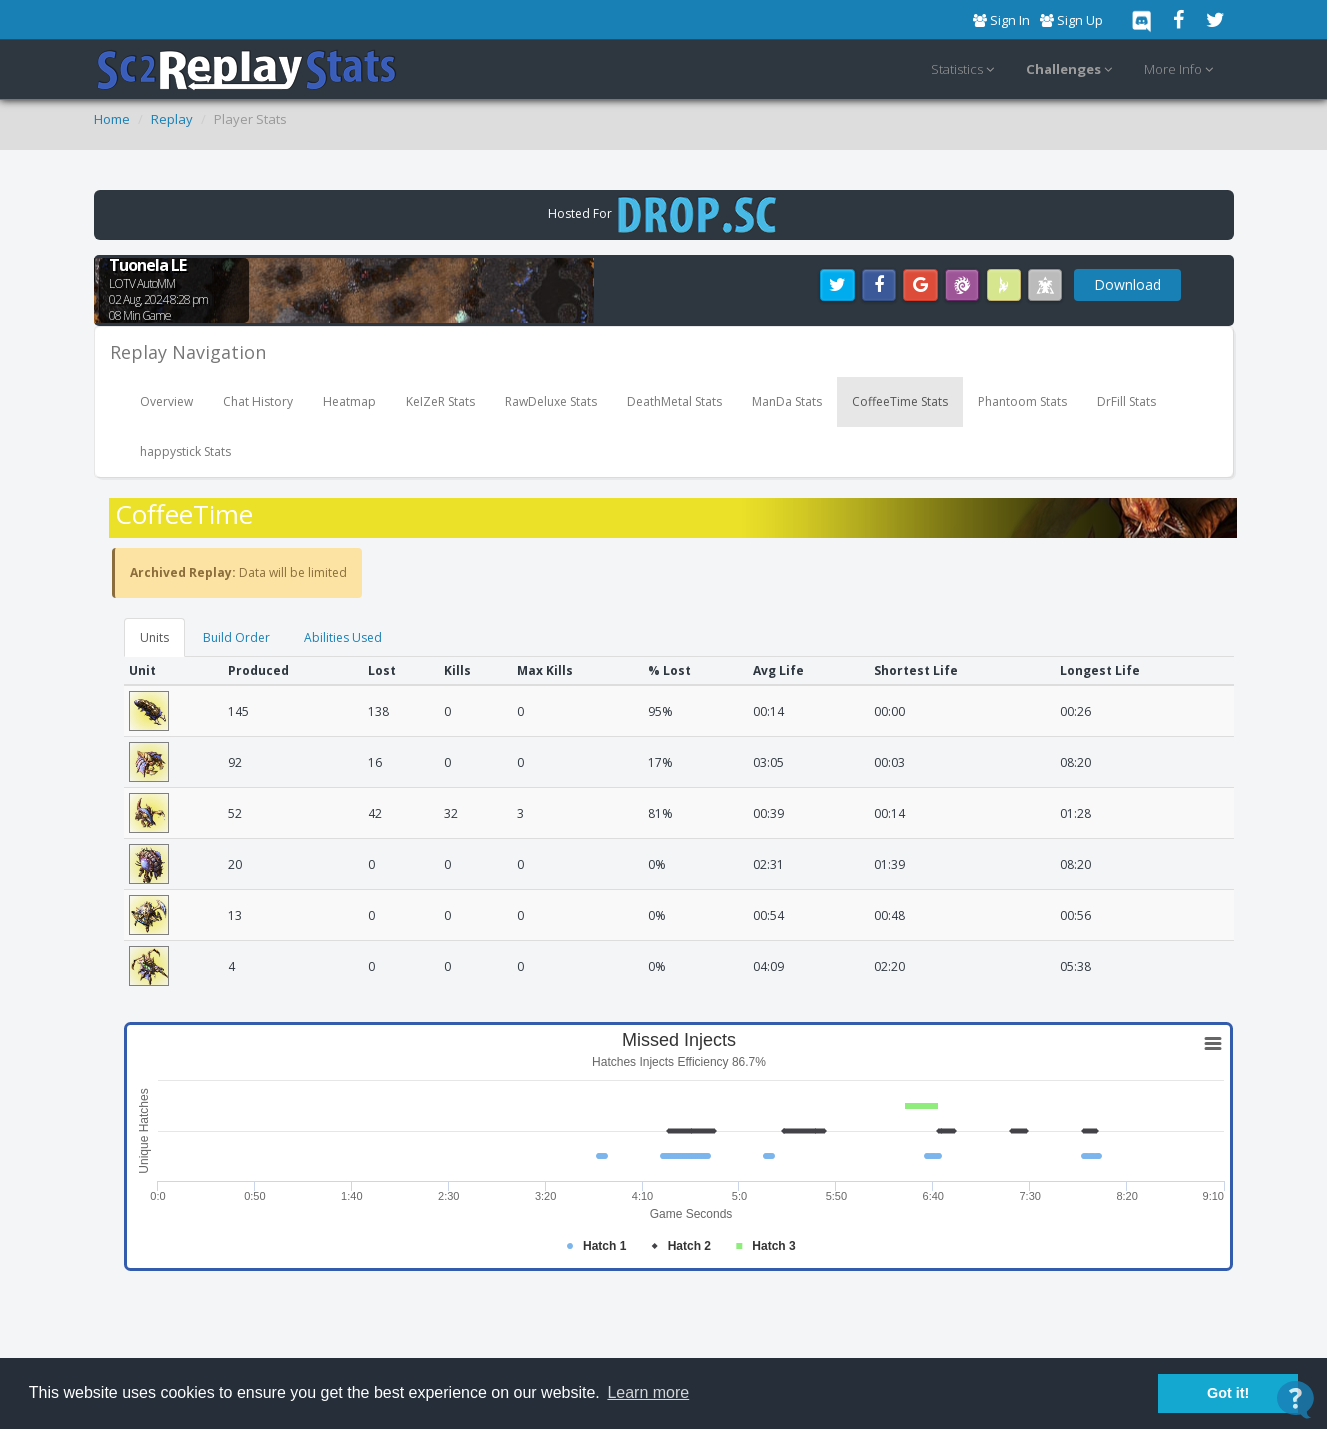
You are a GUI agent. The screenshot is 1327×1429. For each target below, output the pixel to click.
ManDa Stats (787, 401)
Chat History (258, 401)
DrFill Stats (1126, 401)
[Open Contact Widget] (1295, 1399)
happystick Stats (185, 451)
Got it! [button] (1228, 1393)
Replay (172, 119)
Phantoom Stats (1022, 401)
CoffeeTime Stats (900, 401)
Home (112, 119)
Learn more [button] (648, 1392)
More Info (1181, 70)
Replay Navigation (188, 352)
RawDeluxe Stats (551, 401)
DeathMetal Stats (674, 401)
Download (1127, 284)
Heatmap (349, 401)
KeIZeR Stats (440, 401)
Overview (166, 401)
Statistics (965, 70)
